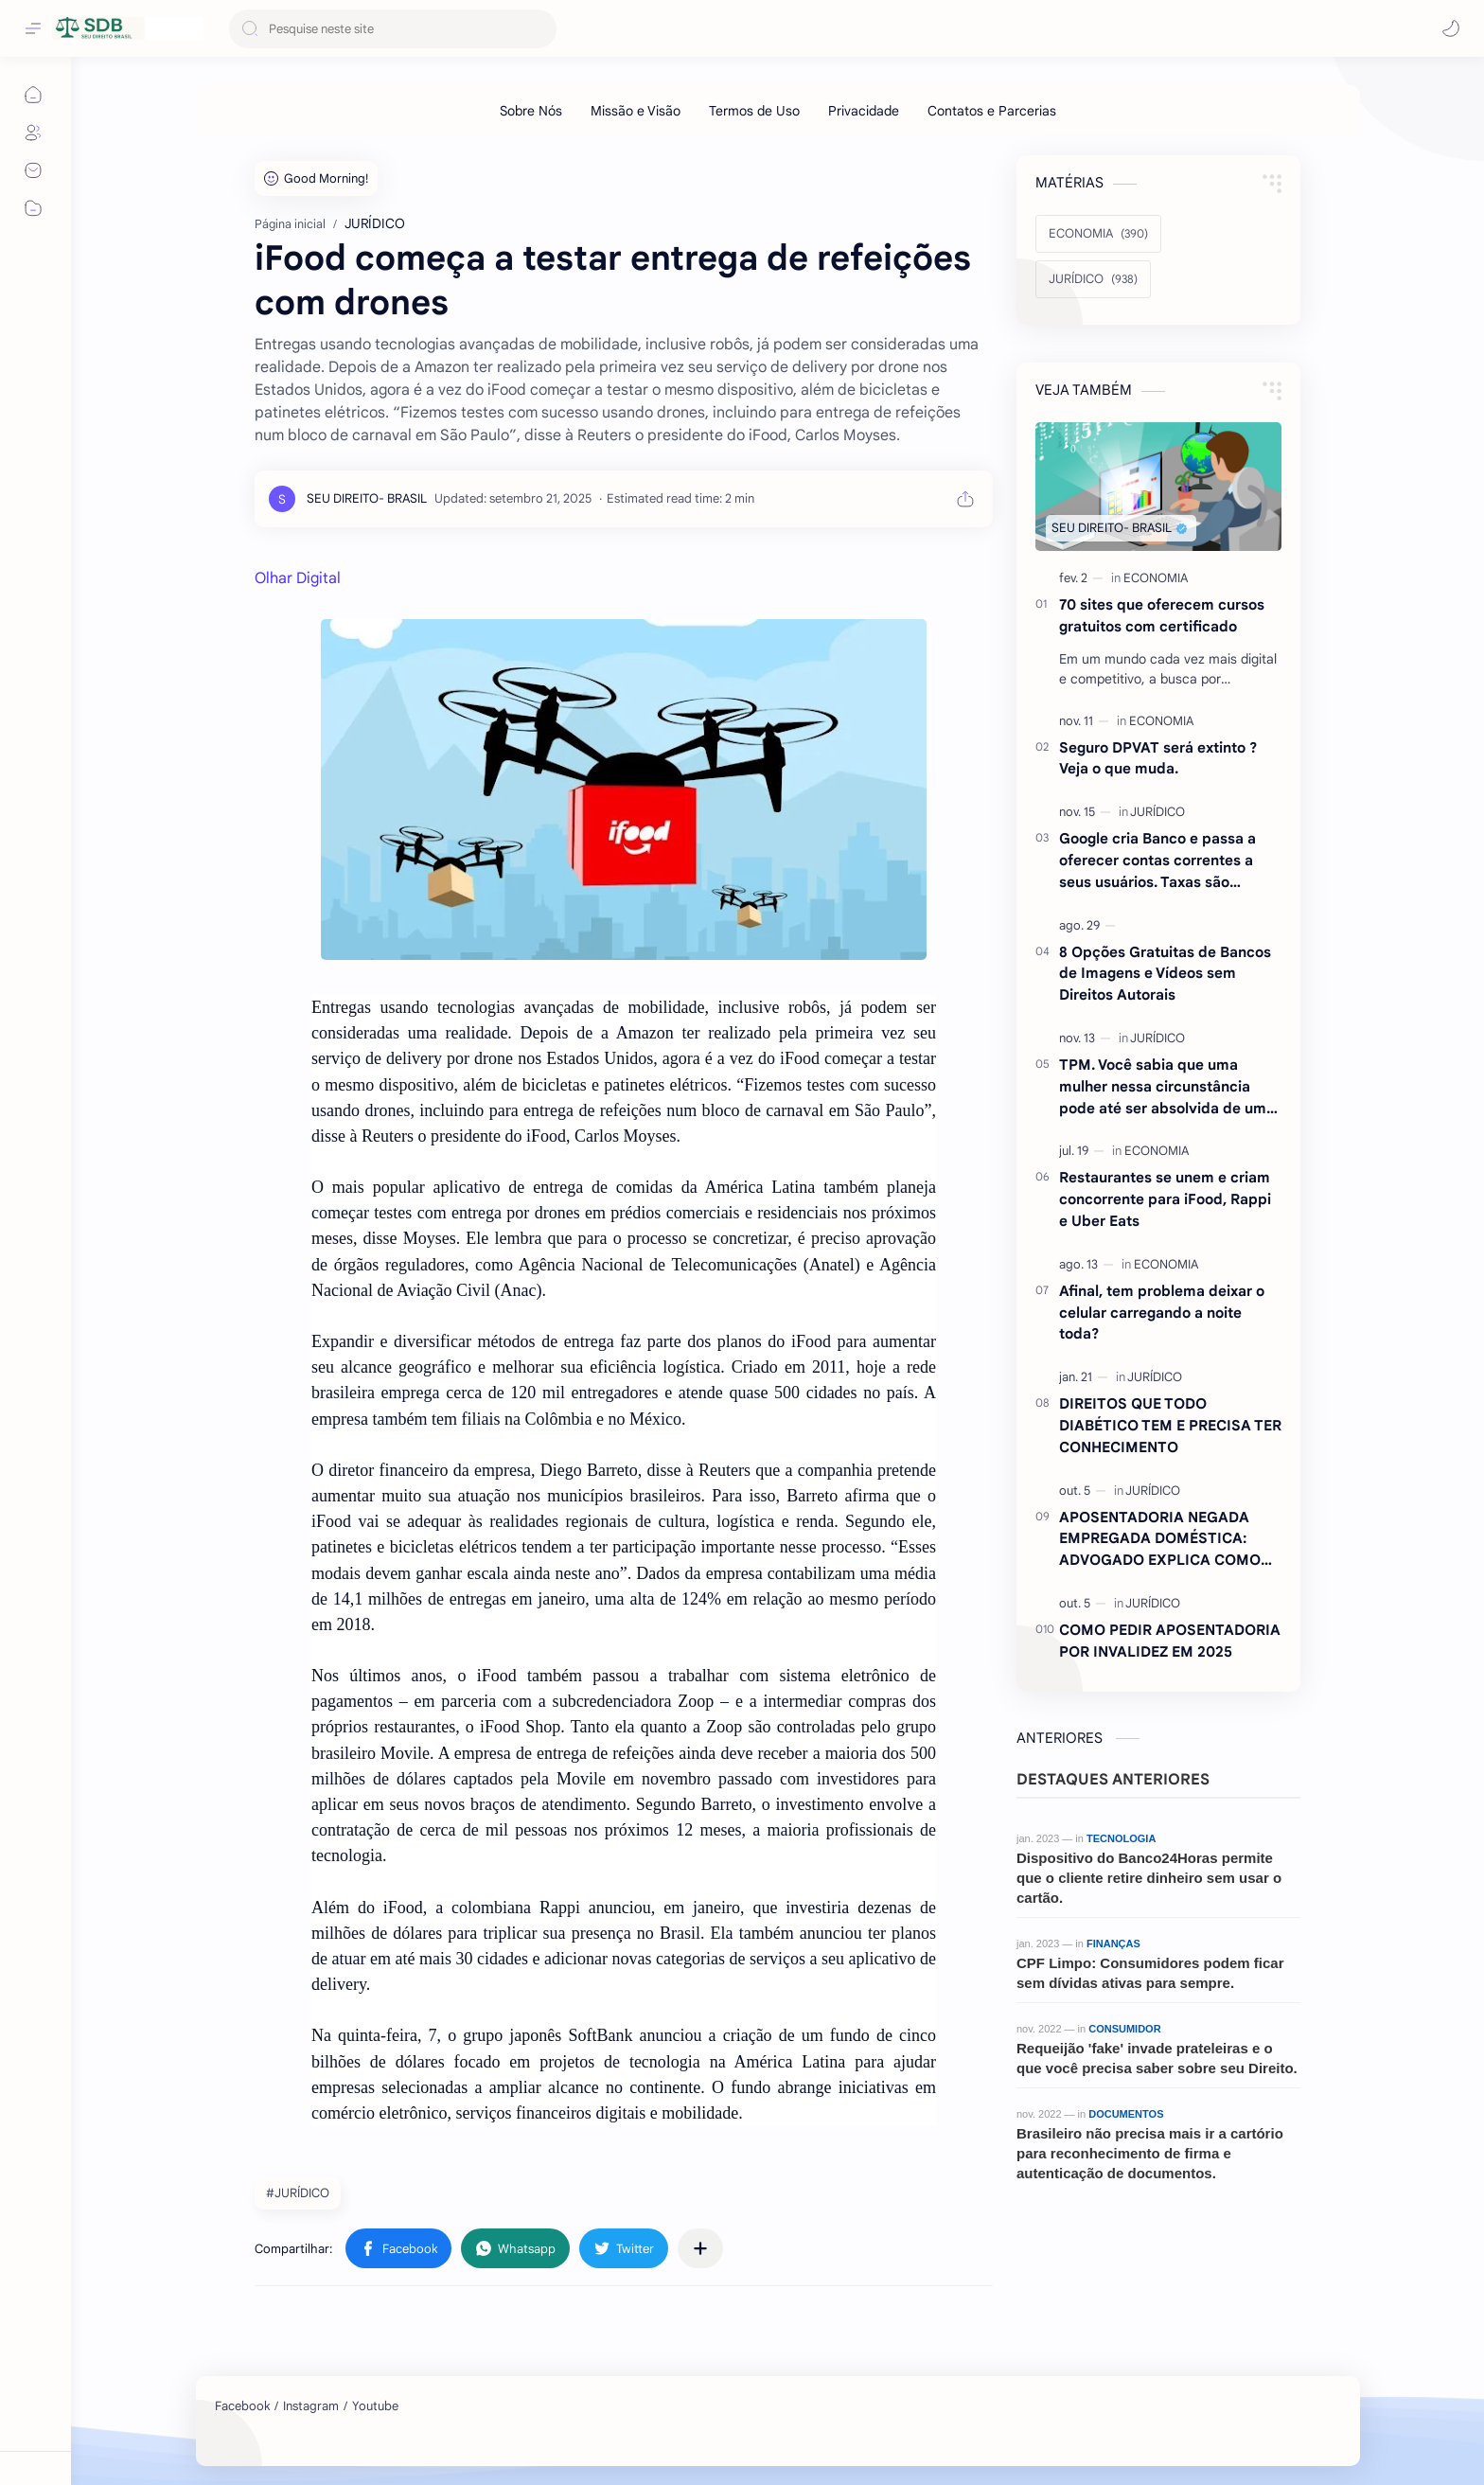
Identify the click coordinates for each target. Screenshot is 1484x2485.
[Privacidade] (863, 111)
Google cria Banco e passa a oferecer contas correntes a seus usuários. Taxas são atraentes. (1157, 861)
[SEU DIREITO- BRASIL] (367, 498)
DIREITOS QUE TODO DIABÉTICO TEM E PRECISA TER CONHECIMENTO (1170, 1425)
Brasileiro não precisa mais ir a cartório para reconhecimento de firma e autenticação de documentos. (1149, 2153)
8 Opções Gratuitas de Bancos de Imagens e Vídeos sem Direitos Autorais (1165, 973)
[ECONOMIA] (1098, 234)
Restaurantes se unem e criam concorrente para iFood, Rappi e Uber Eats (1165, 1199)
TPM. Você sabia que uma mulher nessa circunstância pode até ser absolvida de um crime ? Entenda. (1162, 1087)
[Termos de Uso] (754, 111)
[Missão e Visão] (635, 111)
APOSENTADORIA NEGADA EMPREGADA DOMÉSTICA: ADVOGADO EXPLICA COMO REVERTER (1160, 1539)
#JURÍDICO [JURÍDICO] (297, 2193)
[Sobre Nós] (531, 111)
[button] (1451, 28)
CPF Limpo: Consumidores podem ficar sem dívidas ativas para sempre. (1150, 1973)
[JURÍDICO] (1093, 279)
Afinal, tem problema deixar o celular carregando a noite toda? (1161, 1312)
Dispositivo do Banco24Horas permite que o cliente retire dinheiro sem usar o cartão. (1148, 1878)
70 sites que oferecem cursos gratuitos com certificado (1161, 615)
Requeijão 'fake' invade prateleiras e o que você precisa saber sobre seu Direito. (1157, 2058)
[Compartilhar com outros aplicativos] (700, 2248)
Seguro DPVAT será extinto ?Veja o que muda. (1158, 758)
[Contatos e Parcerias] (992, 111)
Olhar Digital (298, 578)
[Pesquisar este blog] (392, 28)
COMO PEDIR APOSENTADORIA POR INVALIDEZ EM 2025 (1170, 1640)
